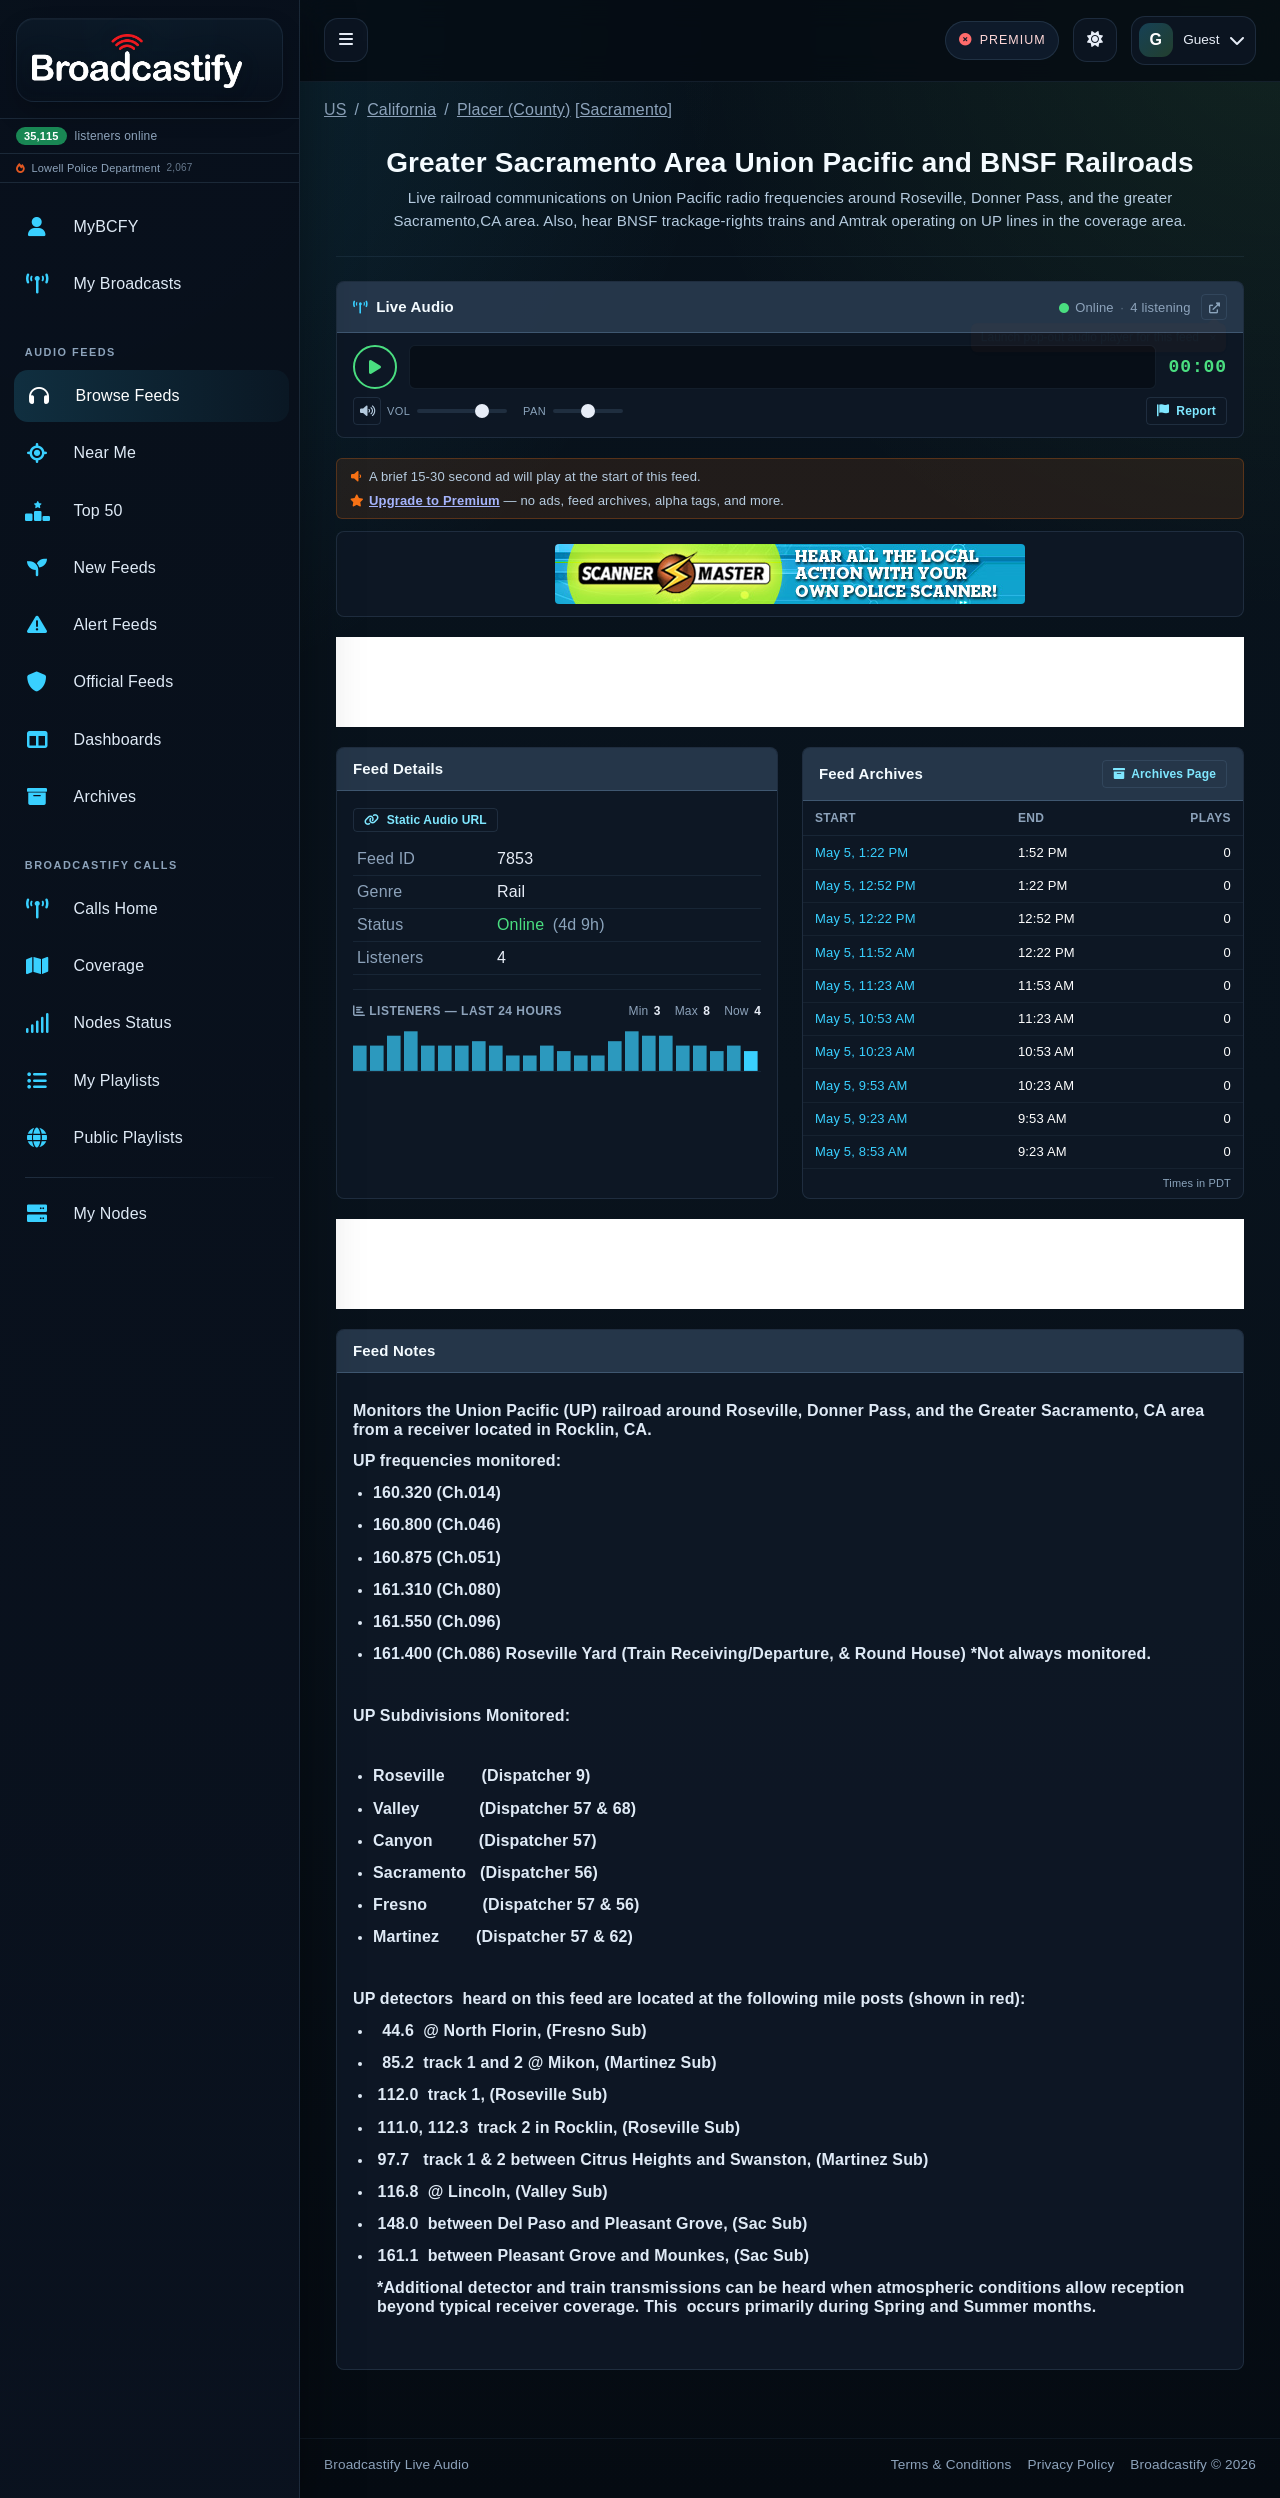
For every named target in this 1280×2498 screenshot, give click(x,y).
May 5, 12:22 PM (865, 918)
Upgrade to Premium (434, 500)
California (401, 109)
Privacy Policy (1071, 2464)
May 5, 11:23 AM (865, 985)
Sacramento (624, 109)
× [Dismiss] (1212, 342)
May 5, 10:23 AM (865, 1051)
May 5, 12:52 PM (865, 885)
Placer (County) (514, 109)
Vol (398, 411)
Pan (534, 411)
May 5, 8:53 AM (861, 1151)
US (335, 109)
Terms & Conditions (951, 2464)
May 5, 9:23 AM (861, 1118)
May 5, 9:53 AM (861, 1085)
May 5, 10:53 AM (865, 1018)
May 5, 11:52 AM (865, 952)
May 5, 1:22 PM (861, 852)
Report (1186, 411)
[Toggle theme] (1095, 40)
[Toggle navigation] (346, 40)
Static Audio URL (425, 820)
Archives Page (1164, 774)
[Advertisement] (790, 682)
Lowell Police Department (96, 168)
